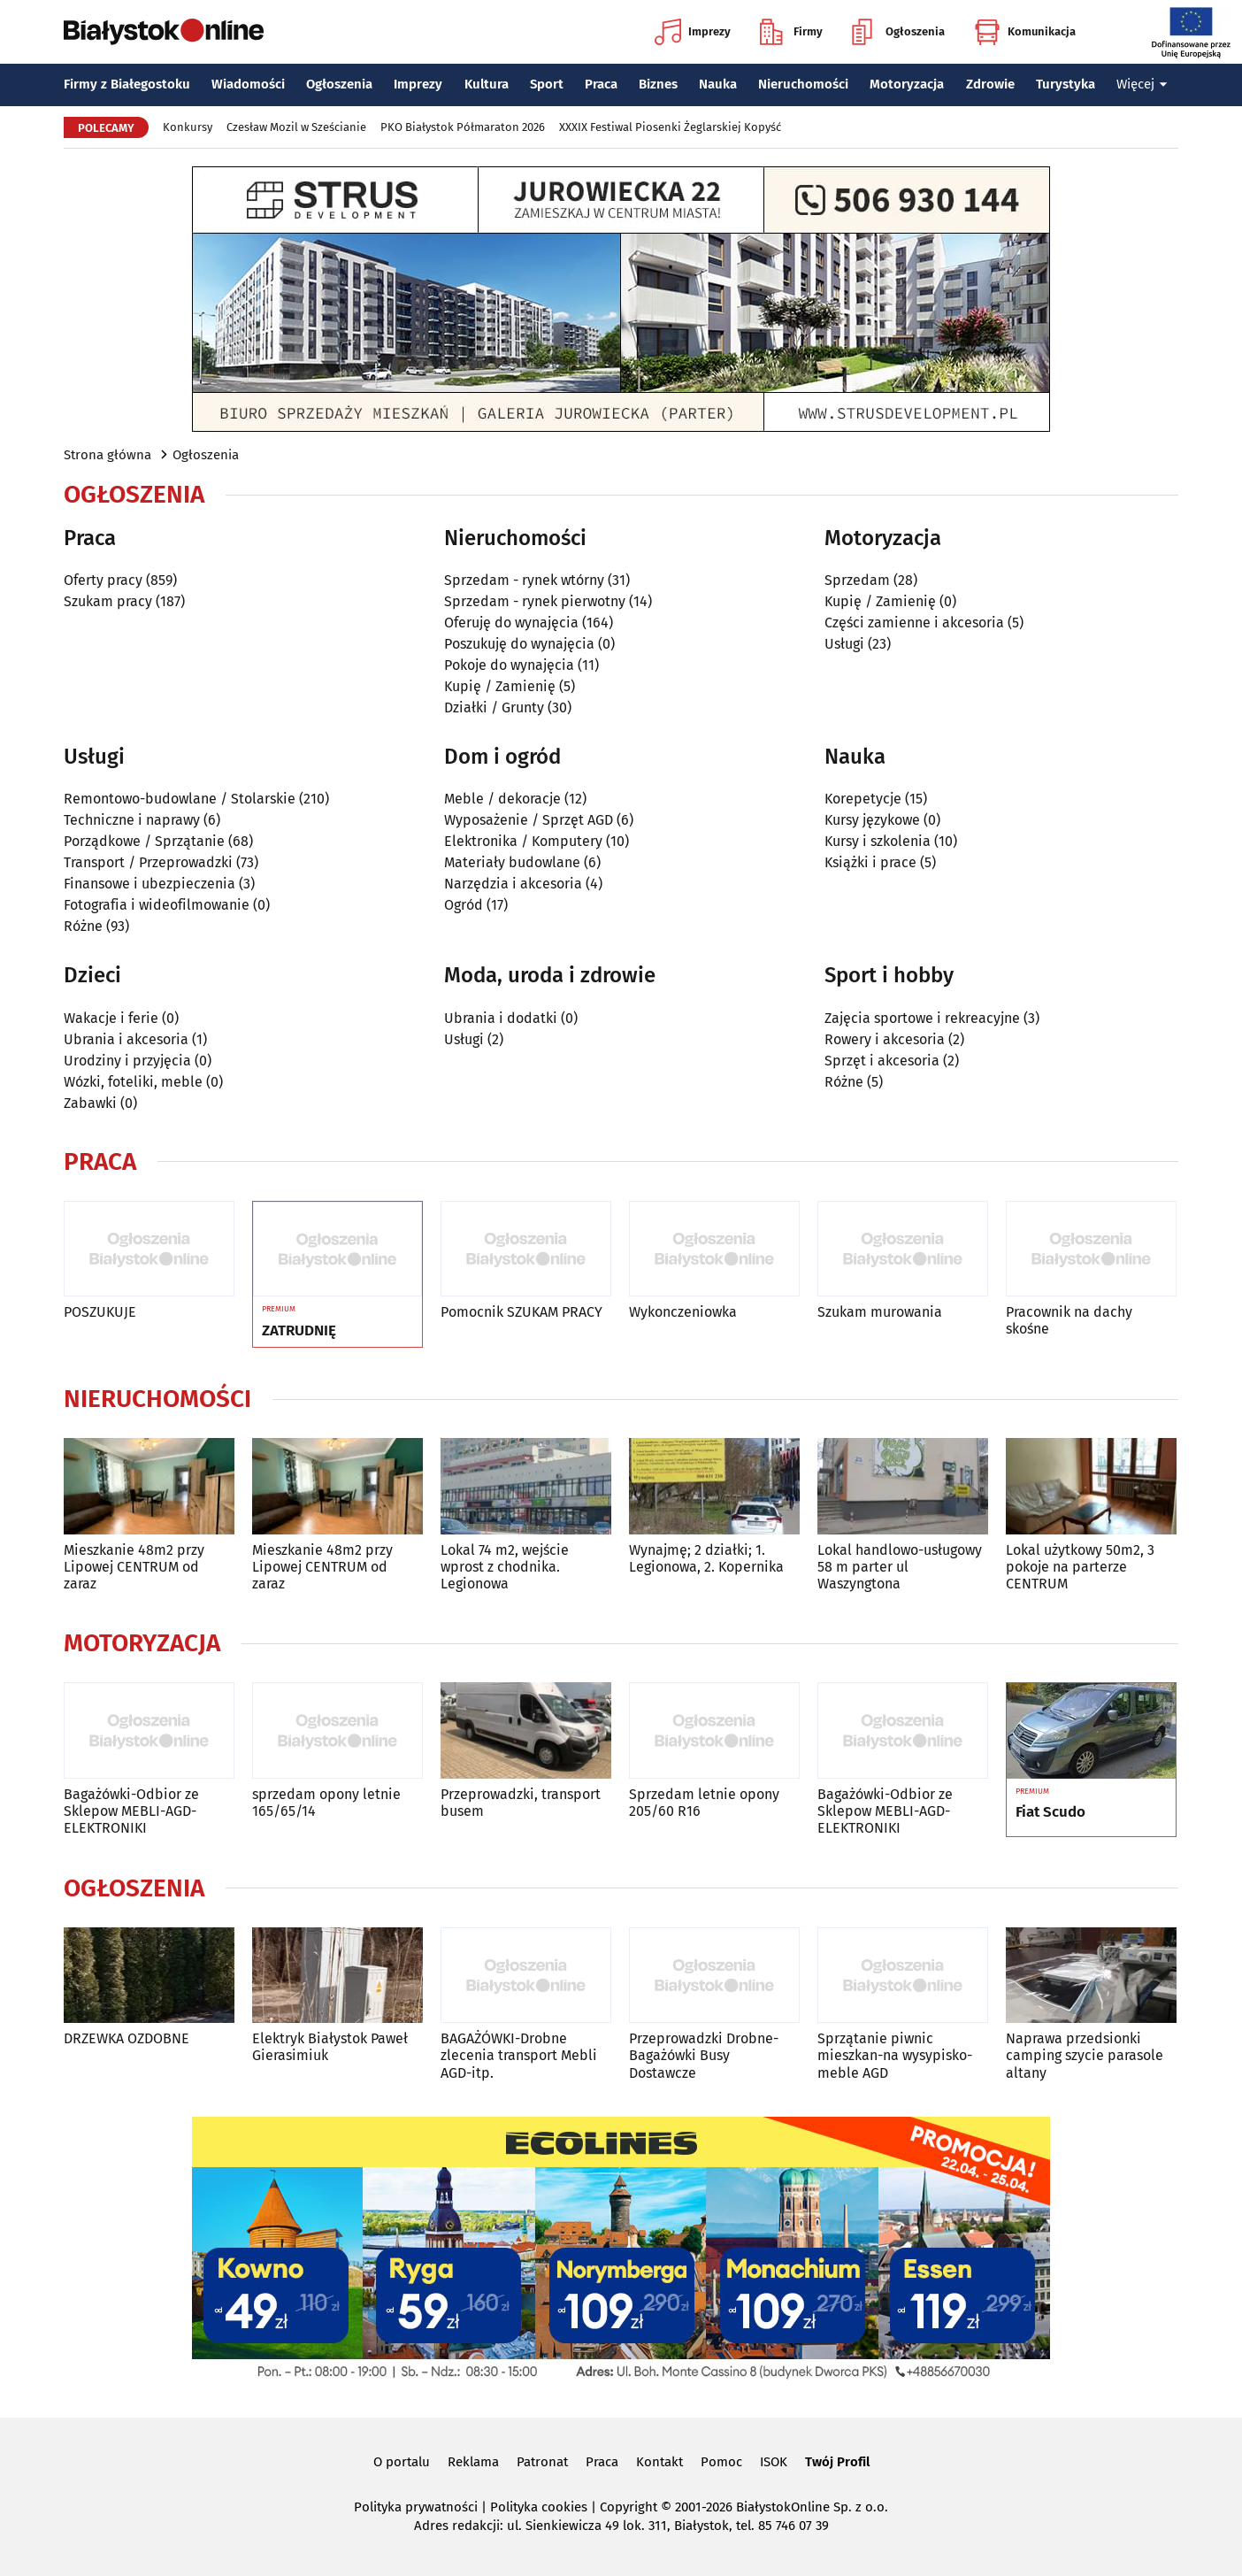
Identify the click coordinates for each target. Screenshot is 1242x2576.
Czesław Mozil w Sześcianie (296, 127)
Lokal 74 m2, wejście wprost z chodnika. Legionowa (505, 1567)
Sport (547, 84)
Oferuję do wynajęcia (511, 622)
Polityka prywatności (416, 2507)
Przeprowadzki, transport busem (521, 1802)
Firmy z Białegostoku (127, 84)
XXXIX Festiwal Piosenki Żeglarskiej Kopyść (670, 127)
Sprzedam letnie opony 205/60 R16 (704, 1802)
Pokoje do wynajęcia (509, 665)
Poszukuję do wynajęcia (519, 643)
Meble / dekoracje (502, 798)
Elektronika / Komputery (523, 841)
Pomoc (721, 2462)
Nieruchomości (803, 84)
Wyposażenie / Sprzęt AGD (528, 819)
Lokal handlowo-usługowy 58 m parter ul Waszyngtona (899, 1567)
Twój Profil (837, 2462)
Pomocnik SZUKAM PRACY (521, 1311)
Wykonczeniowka (683, 1311)
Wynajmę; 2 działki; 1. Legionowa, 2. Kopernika (706, 1558)
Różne (83, 926)
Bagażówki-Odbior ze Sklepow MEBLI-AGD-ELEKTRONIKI (131, 1811)
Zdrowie (990, 84)
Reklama (473, 2462)
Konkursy (187, 127)
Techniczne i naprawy (132, 819)
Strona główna (107, 455)
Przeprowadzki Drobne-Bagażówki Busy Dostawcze (703, 2055)
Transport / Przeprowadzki (148, 862)
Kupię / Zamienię (500, 686)
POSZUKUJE (100, 1311)
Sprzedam (857, 580)
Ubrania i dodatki (500, 1018)
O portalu (401, 2462)
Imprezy (693, 32)
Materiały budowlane (512, 862)
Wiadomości (248, 84)
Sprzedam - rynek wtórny (524, 580)
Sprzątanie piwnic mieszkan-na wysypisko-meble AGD (894, 2055)
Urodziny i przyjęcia (127, 1060)
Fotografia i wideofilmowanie (156, 904)
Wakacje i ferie (111, 1018)
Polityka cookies (538, 2507)
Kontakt (659, 2462)
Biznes (658, 84)
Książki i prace (870, 862)
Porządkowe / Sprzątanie (144, 841)
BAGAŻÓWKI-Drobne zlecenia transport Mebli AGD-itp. (519, 2055)
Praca (601, 84)
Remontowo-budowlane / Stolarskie (179, 798)
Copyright (628, 2507)
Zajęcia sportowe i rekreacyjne (922, 1018)
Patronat (542, 2462)
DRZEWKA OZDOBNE (126, 2038)
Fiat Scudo (1050, 1812)
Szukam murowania (879, 1311)
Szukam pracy (108, 601)
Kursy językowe (872, 819)
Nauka (718, 84)
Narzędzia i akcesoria (513, 883)
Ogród (463, 904)
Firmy (791, 32)
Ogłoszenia (898, 32)
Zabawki (90, 1103)
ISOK (773, 2462)
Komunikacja (1025, 32)
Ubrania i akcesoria (126, 1039)
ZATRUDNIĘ (299, 1331)
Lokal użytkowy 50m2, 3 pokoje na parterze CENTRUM (1080, 1567)
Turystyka (1065, 84)
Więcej (1142, 84)
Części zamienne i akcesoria (914, 622)
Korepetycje (862, 798)
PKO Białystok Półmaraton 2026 (462, 127)
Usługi (844, 643)
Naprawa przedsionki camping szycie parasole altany (1084, 2055)
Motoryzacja (907, 84)
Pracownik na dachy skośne (1069, 1320)
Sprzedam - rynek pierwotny (534, 601)
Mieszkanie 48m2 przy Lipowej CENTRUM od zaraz (134, 1567)
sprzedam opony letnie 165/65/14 (326, 1802)
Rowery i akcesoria (884, 1039)
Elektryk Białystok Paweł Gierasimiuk (330, 2047)
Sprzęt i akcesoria (881, 1060)
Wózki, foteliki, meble (133, 1081)
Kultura (486, 84)
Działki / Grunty (494, 707)
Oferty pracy (103, 580)
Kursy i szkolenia (877, 841)
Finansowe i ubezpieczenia (149, 883)
